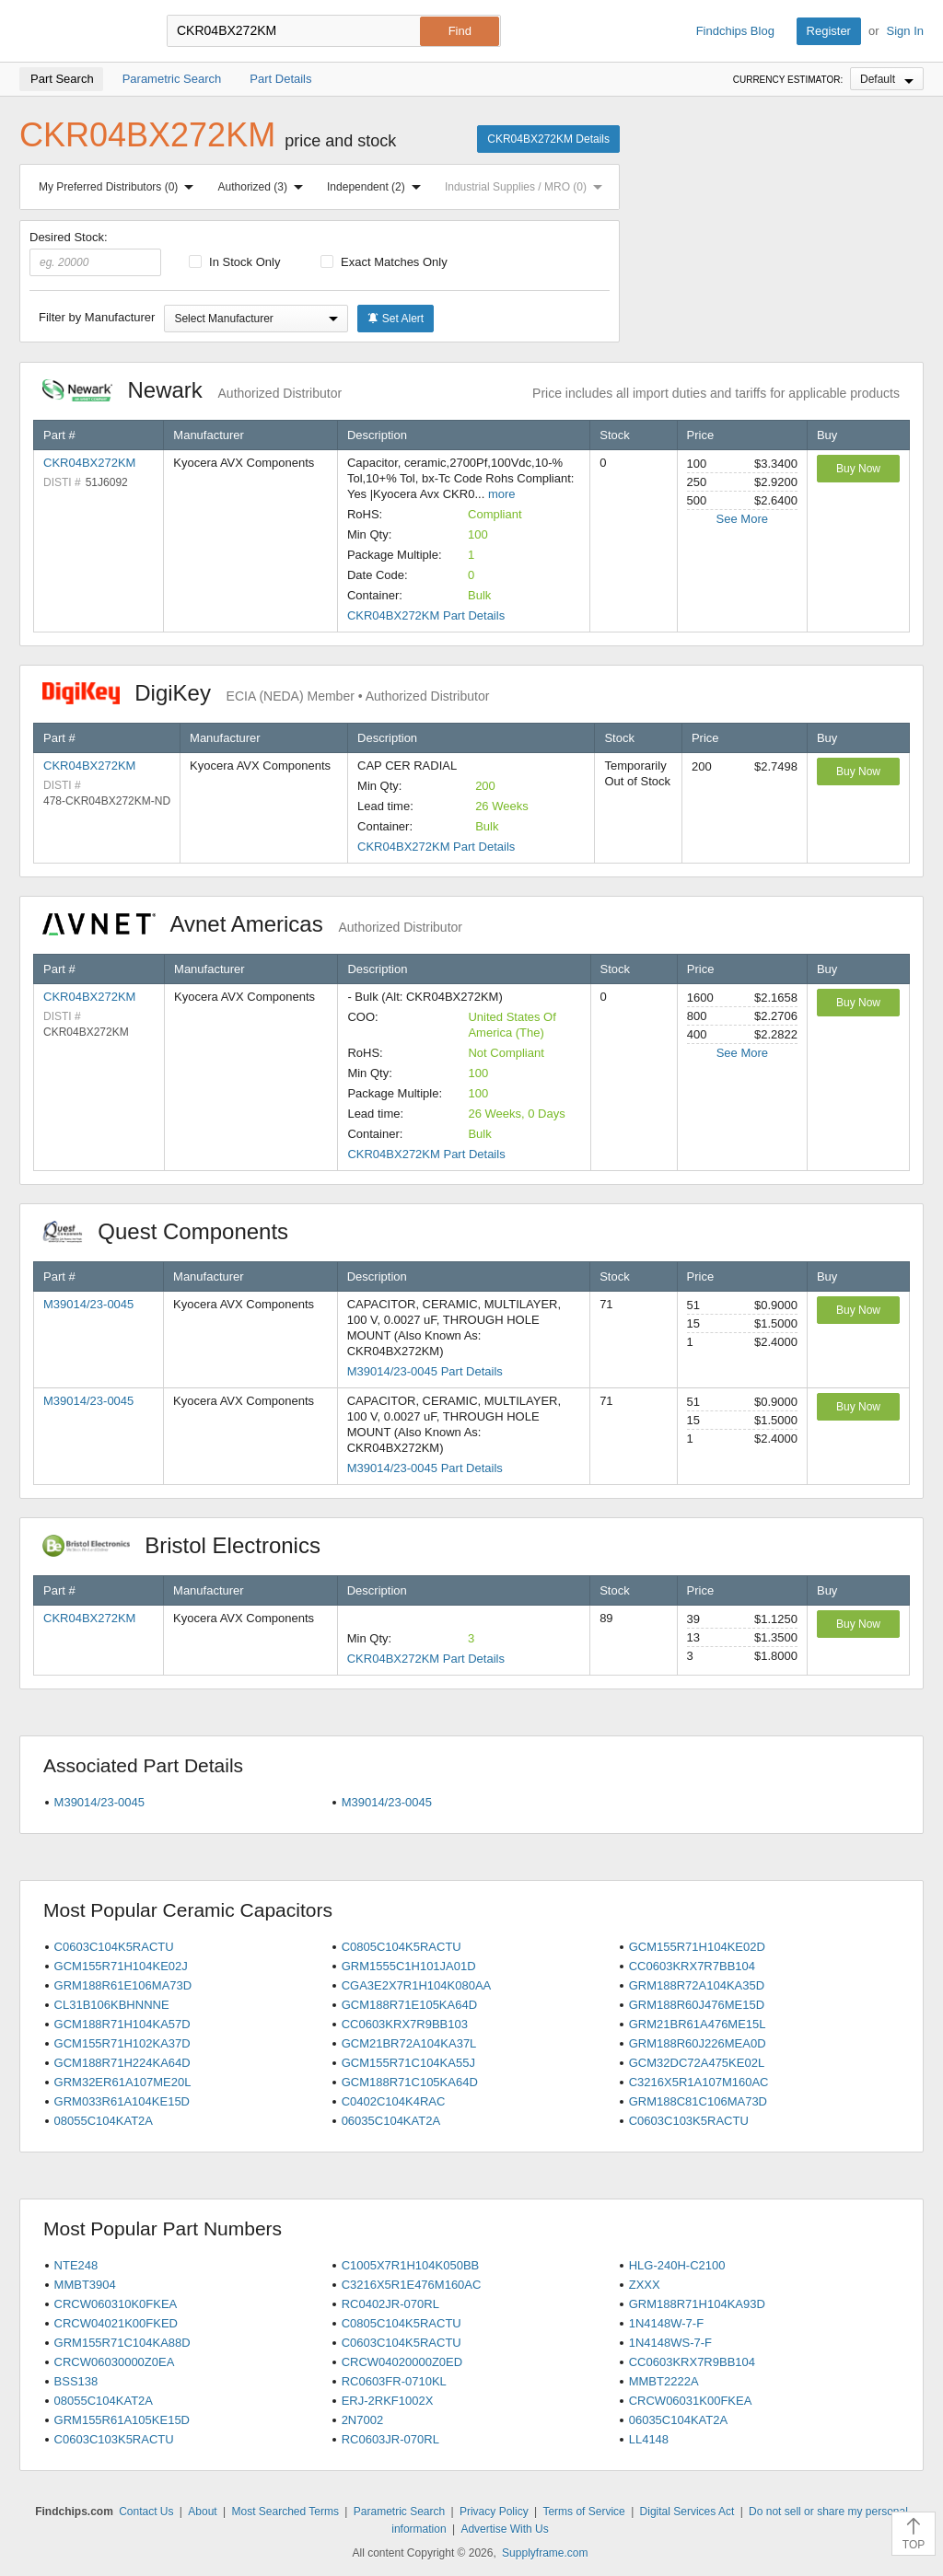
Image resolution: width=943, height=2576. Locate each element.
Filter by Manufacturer (97, 317)
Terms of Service (583, 2511)
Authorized (264, 187)
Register (829, 31)
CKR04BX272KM (89, 463)
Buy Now (858, 468)
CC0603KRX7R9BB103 (405, 2024)
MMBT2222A (664, 2381)
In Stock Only (235, 262)
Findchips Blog (735, 31)
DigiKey (265, 692)
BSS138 (76, 2381)
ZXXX (644, 2285)
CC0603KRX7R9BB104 (692, 2362)
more (502, 494)
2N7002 (363, 2420)
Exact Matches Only (384, 262)
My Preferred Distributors (120, 187)
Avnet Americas (252, 923)
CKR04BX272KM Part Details (426, 615)
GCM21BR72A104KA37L (409, 2043)
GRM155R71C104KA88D (122, 2343)
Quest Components (175, 1231)
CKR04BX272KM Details (548, 139)
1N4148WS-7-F (670, 2343)
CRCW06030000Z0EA (114, 2362)
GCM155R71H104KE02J (121, 1966)
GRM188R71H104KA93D (697, 2304)
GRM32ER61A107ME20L (123, 2082)
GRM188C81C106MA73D (698, 2101)
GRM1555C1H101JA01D (409, 1966)
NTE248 (76, 2265)
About (202, 2511)
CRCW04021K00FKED (116, 2323)
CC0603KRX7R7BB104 (692, 1966)
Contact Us (146, 2511)
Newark (192, 389)
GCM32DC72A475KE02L (696, 2063)
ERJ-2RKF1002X (388, 2401)
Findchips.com (79, 31)
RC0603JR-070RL (390, 2439)
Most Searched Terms (285, 2511)
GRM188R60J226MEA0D (697, 2043)
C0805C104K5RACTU (401, 1947)
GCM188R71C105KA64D (410, 2082)
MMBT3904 (85, 2285)
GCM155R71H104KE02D (697, 1947)
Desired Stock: (95, 253)
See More (742, 519)
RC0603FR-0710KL (394, 2381)
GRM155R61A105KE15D (122, 2420)
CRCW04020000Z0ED (402, 2362)
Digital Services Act (687, 2511)
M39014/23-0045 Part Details (425, 1371)
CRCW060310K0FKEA (116, 2304)
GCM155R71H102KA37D (122, 2043)
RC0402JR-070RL (390, 2304)
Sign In (905, 31)
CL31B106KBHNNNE (111, 2005)
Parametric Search (399, 2511)
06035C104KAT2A (391, 2121)
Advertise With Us (504, 2529)
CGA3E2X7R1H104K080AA (417, 1985)
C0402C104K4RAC (394, 2101)
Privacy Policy (494, 2511)
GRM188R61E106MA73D (123, 1985)
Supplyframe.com (545, 2553)
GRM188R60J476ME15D (696, 2005)
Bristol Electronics (191, 1545)
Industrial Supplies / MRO (527, 187)
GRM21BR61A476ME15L (697, 2024)
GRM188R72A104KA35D (696, 1985)
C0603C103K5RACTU (689, 2121)
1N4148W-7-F (666, 2323)
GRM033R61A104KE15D (122, 2101)
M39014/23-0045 (88, 1304)
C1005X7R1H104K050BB (411, 2265)
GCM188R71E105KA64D (409, 2005)
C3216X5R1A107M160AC (699, 2082)
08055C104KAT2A (103, 2121)
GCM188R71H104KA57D (122, 2024)
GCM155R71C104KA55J (408, 2063)
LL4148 (649, 2439)
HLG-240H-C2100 (677, 2265)
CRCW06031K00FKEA (690, 2401)
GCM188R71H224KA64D (122, 2063)
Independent (377, 187)
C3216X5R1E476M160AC (412, 2285)
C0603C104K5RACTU (114, 1947)
